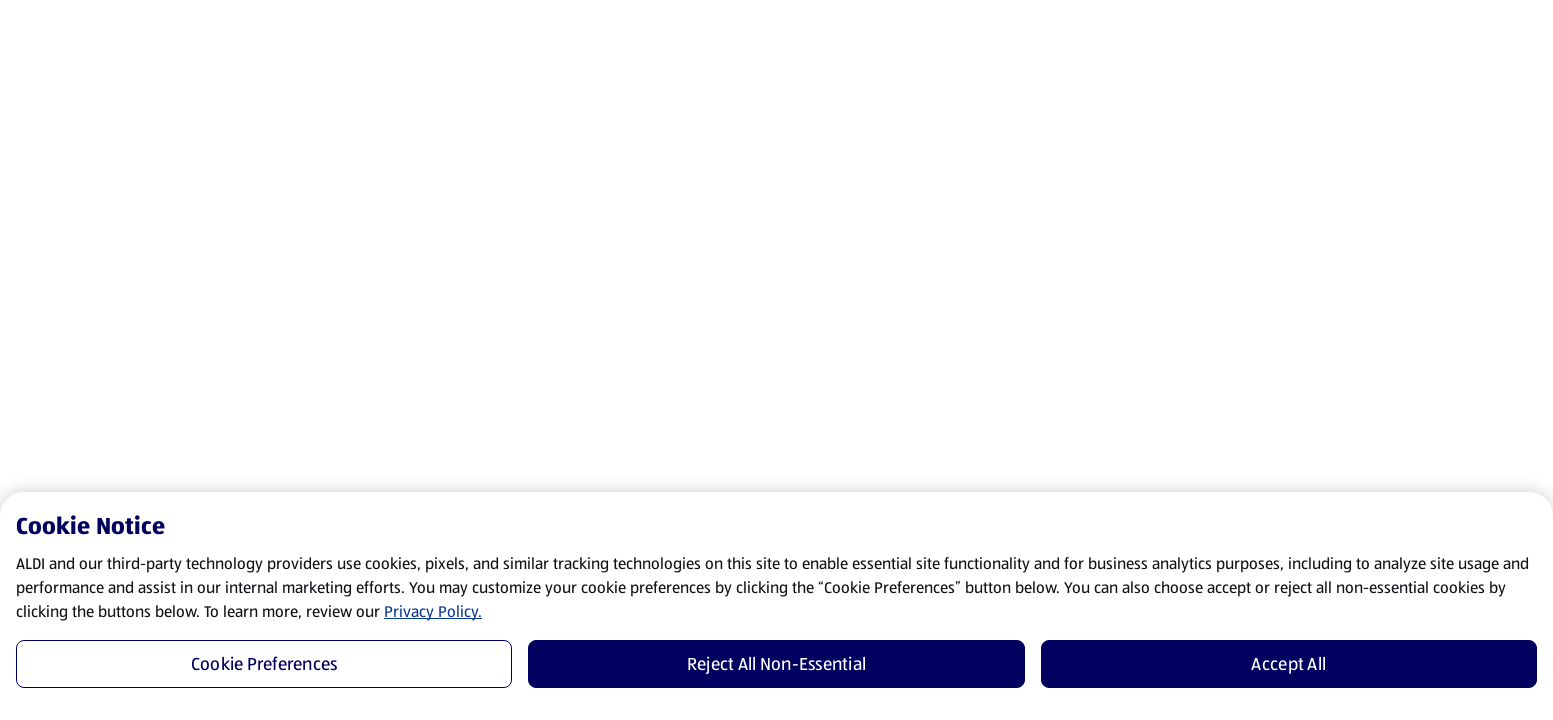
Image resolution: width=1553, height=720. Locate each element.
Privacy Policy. (433, 611)
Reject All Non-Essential (776, 664)
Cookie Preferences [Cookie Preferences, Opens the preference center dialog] (264, 664)
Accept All (1288, 664)
